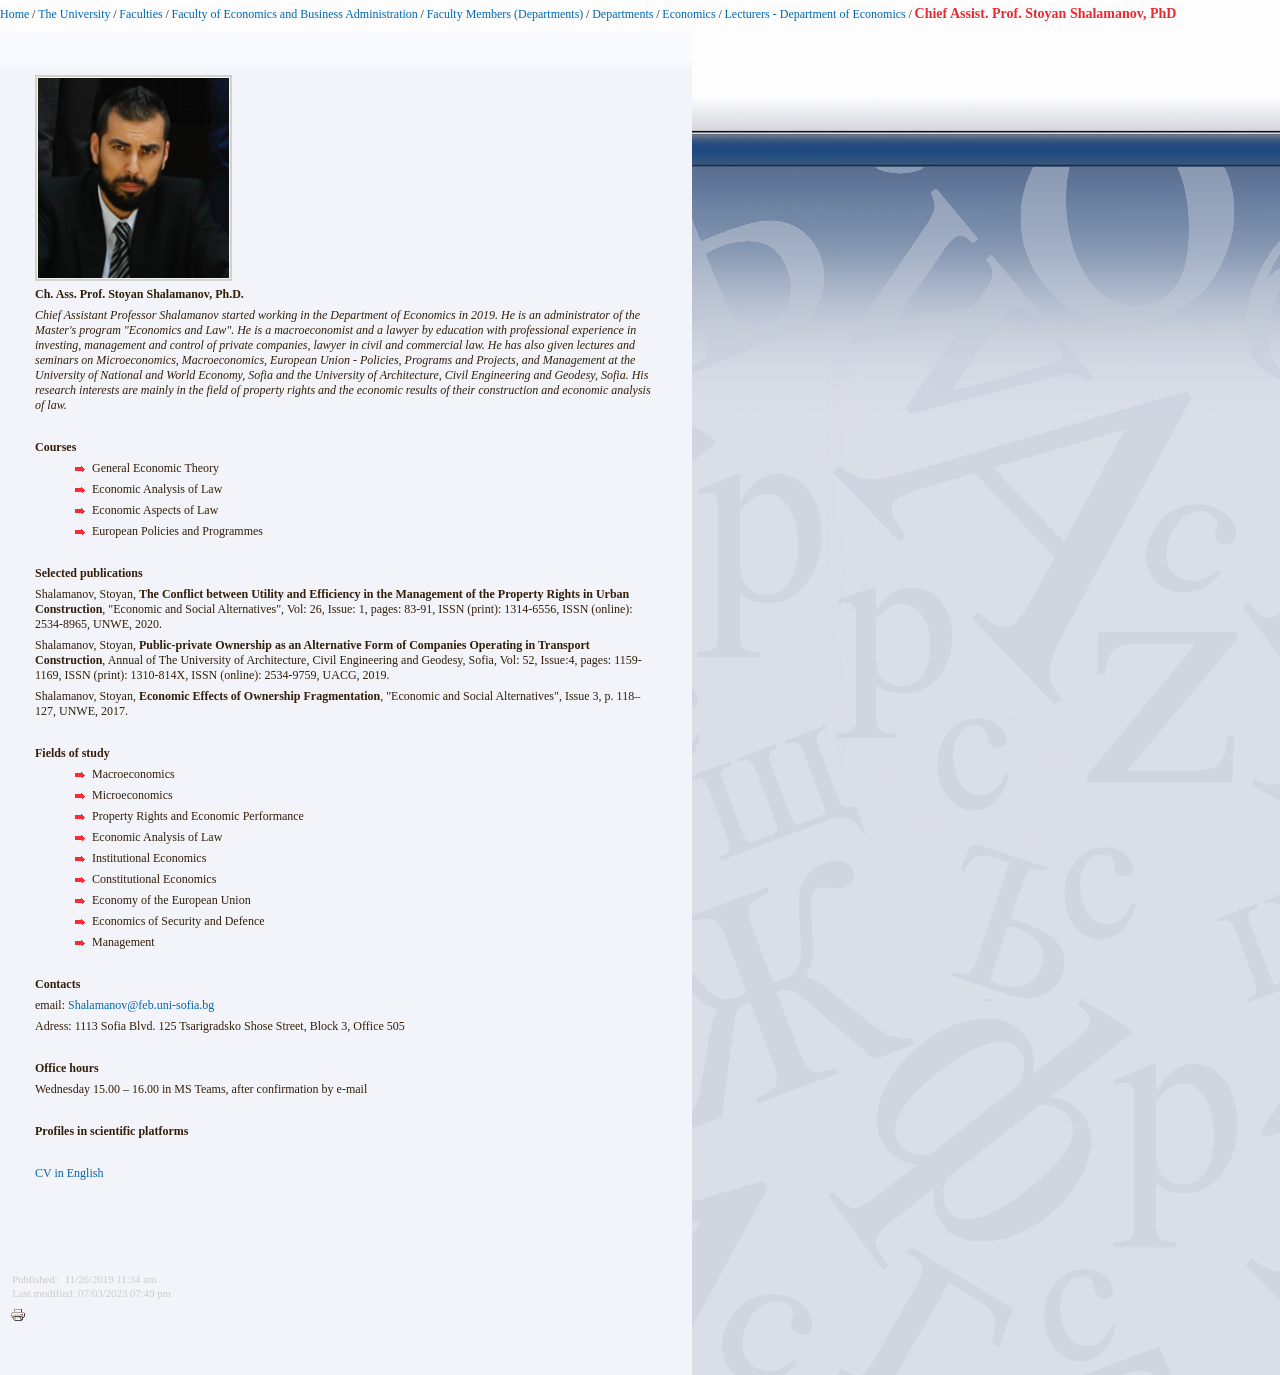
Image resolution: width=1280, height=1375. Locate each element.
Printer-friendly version (23, 1316)
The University (74, 14)
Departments (622, 14)
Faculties (140, 14)
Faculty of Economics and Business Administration (295, 14)
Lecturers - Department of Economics (814, 14)
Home (14, 14)
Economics (688, 14)
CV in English (69, 1173)
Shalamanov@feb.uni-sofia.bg (141, 1005)
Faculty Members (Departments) (505, 14)
